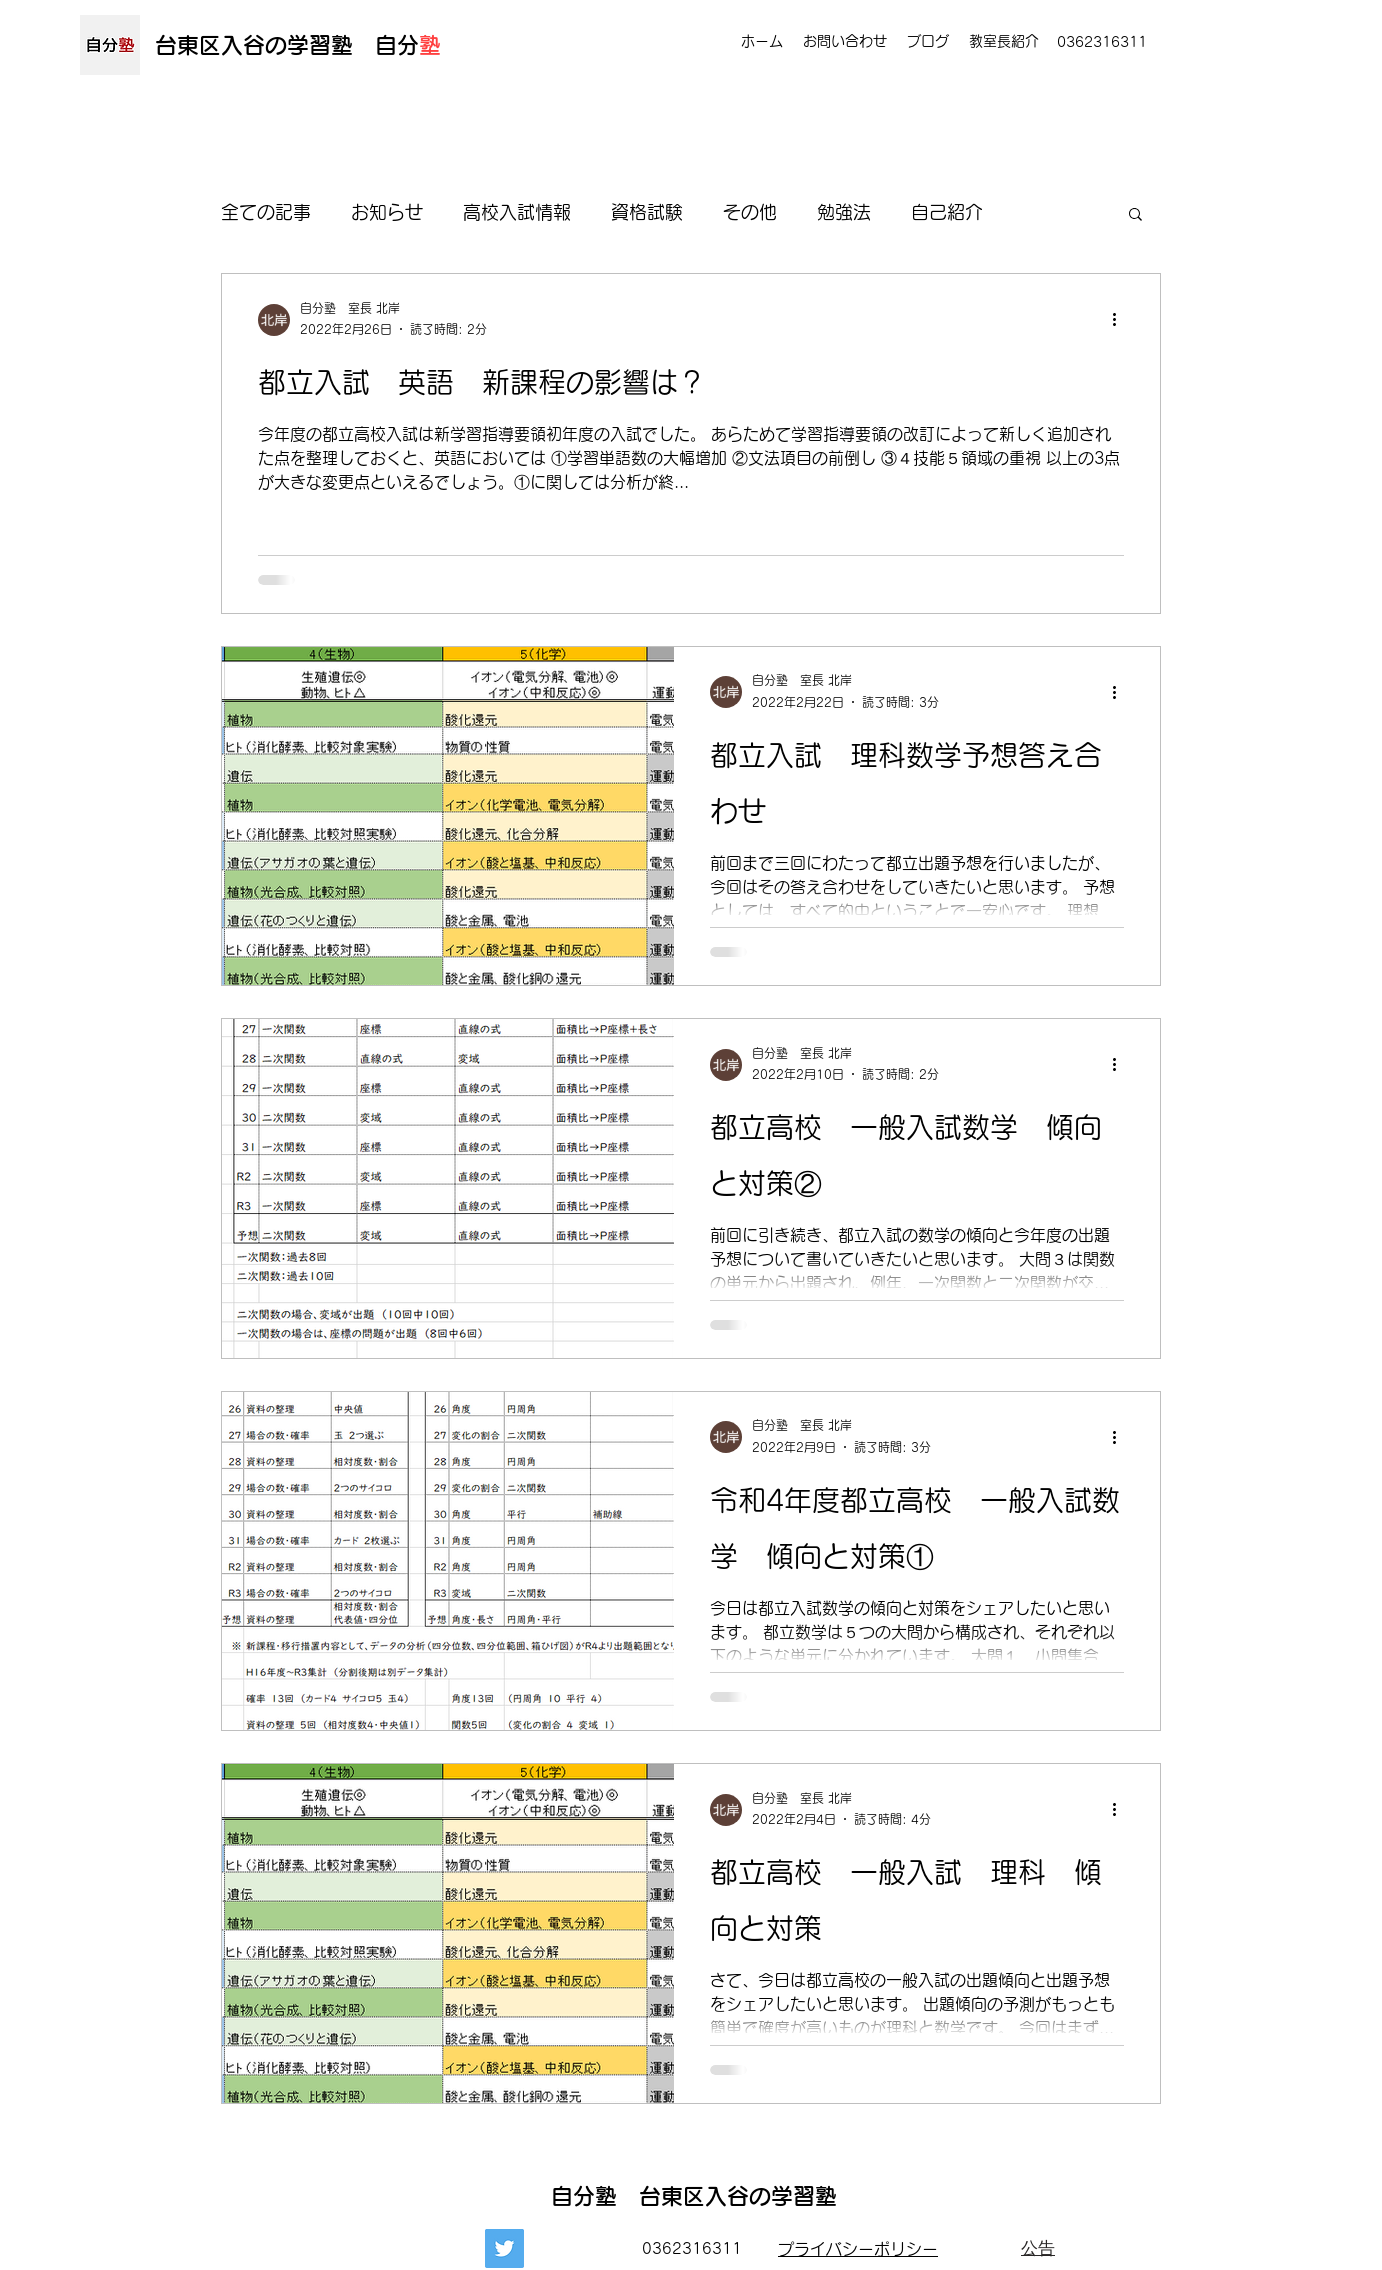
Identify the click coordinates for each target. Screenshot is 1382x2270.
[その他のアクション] (1121, 320)
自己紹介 (947, 212)
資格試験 (647, 212)
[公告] (1038, 2249)
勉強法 (844, 212)
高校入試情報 (517, 212)
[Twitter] (504, 2248)
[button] (1135, 215)
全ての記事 (266, 212)
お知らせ (387, 212)
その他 (750, 212)
